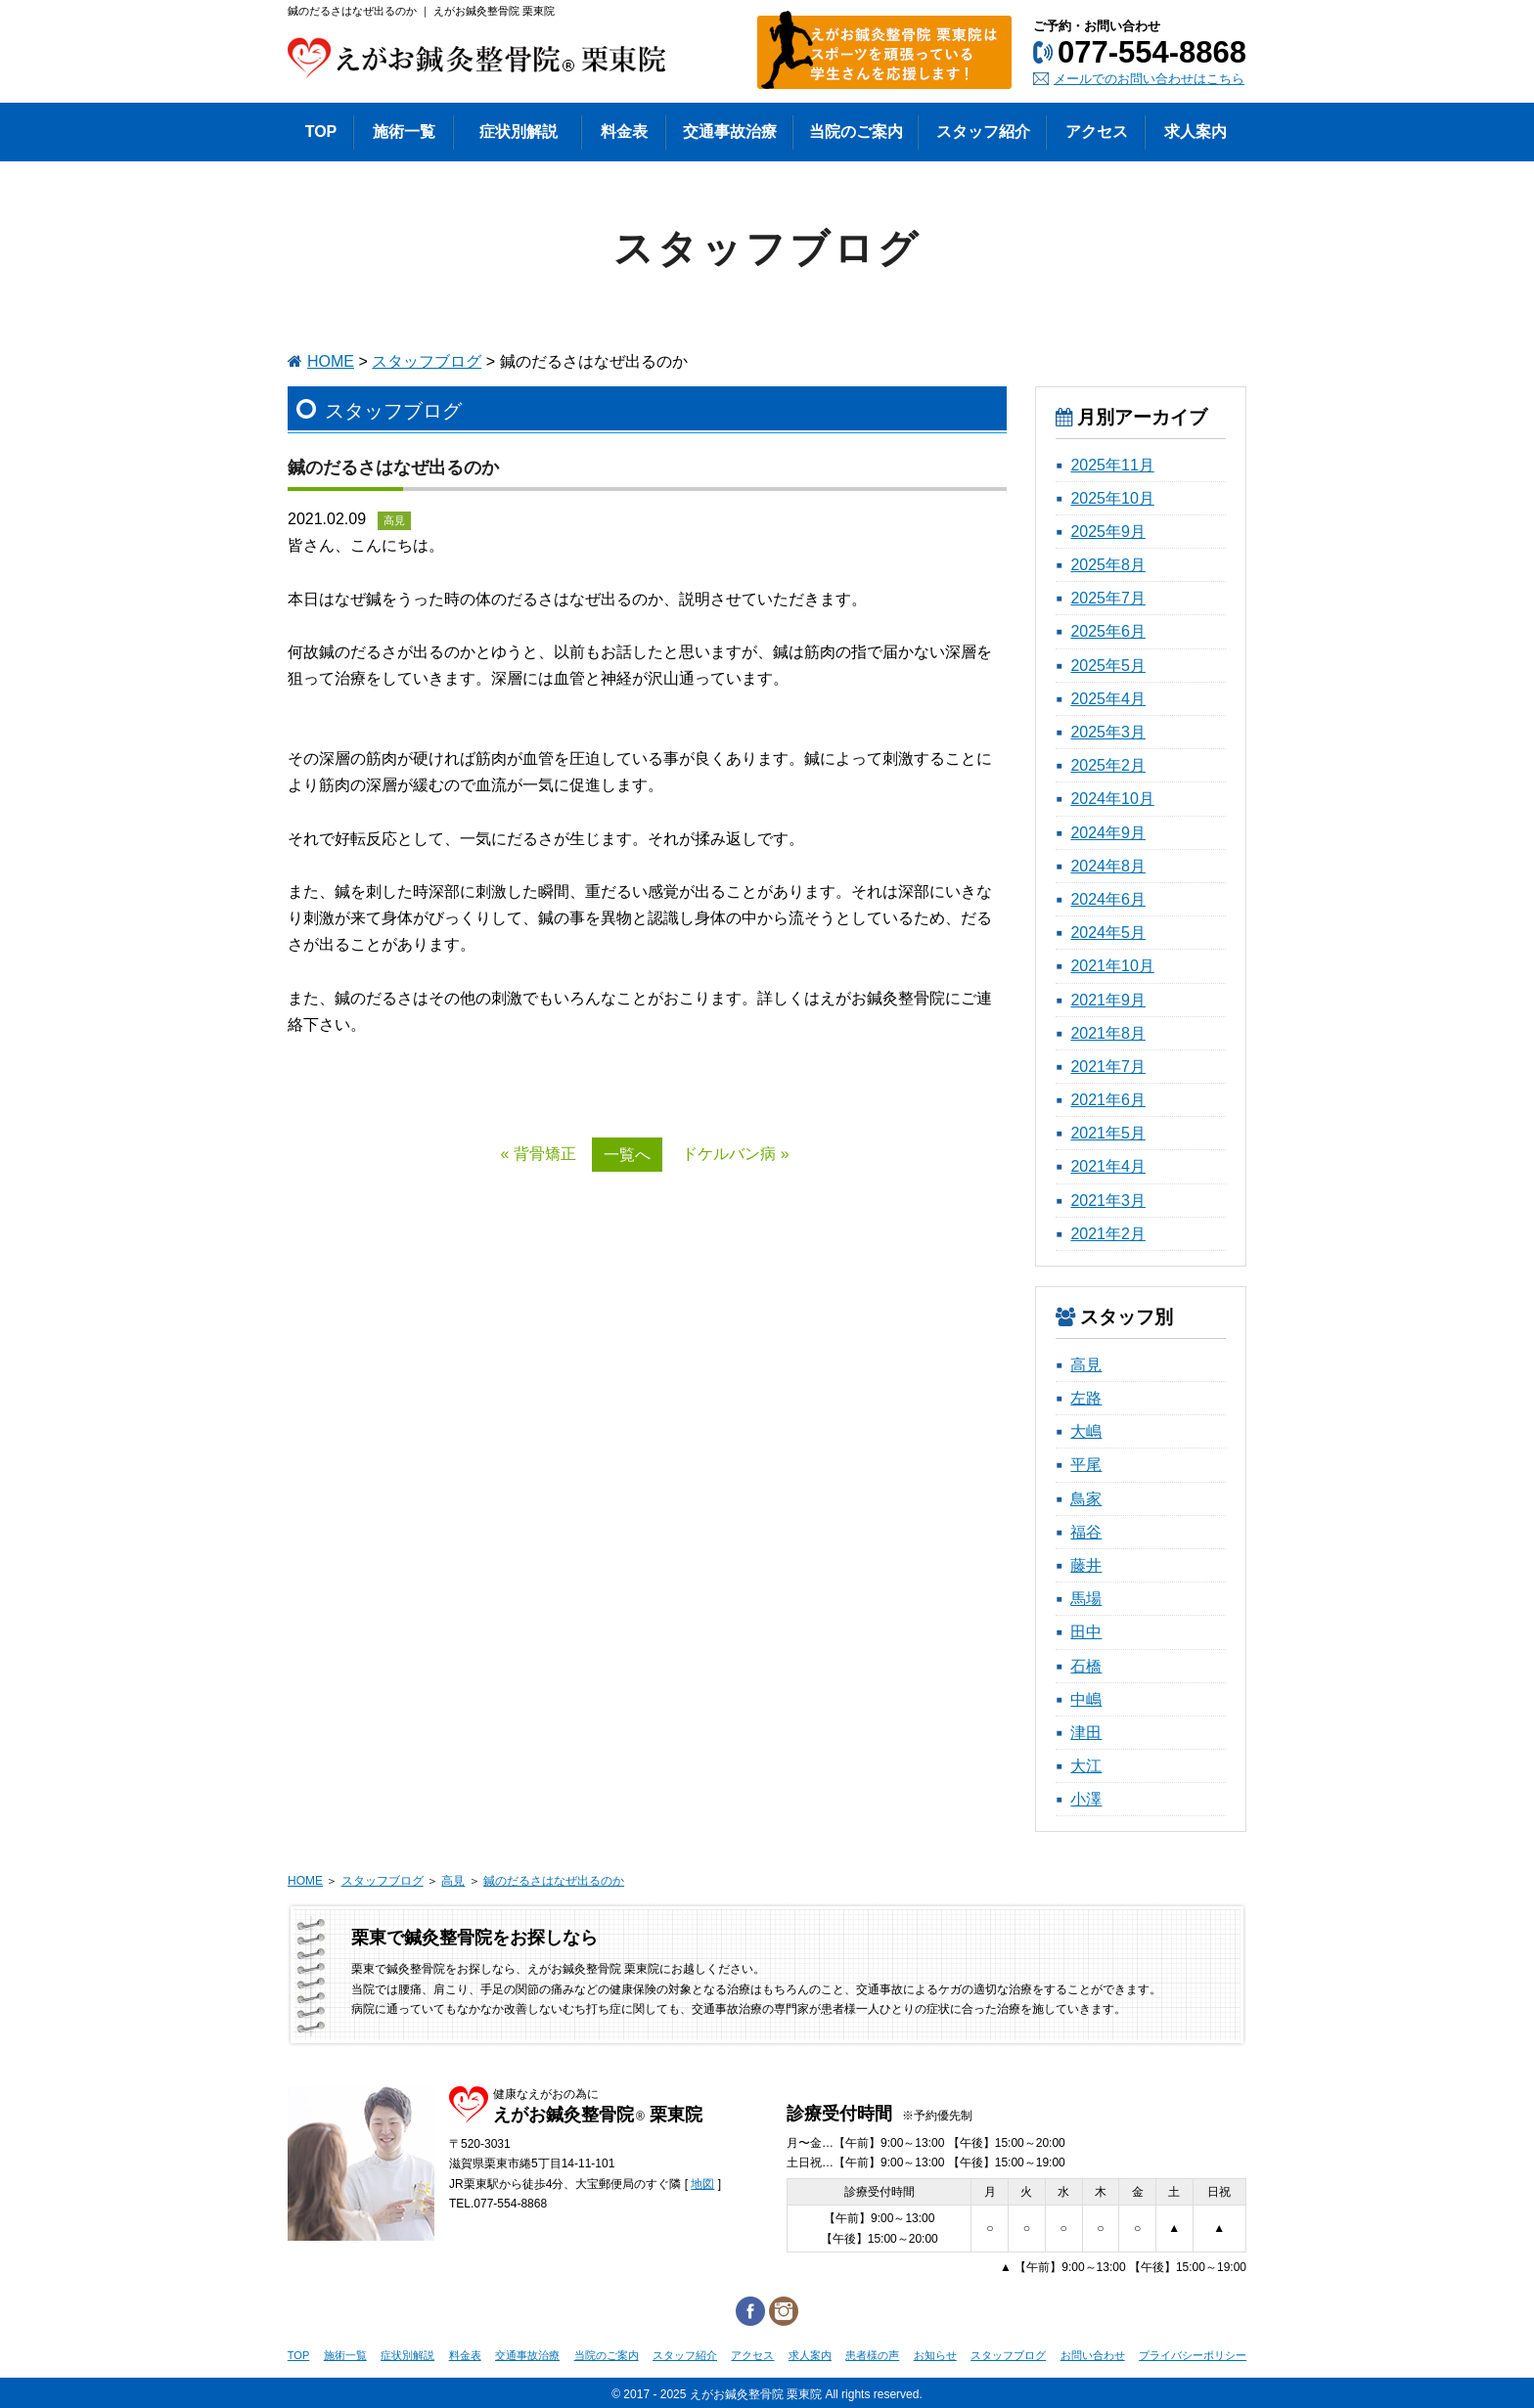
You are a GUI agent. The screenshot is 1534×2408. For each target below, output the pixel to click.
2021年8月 (1108, 1033)
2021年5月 (1108, 1133)
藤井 (1086, 1565)
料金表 (465, 2355)
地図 (702, 2184)
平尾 (1086, 1464)
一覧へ (627, 1154)
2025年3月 (1108, 732)
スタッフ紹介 (685, 2355)
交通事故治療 (527, 2355)
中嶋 (1086, 1699)
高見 (1086, 1365)
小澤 (1086, 1799)
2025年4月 (1108, 699)
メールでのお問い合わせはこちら (1149, 78)
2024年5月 (1108, 932)
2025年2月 (1108, 765)
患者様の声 (872, 2355)
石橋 (1086, 1666)
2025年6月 (1108, 631)
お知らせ (935, 2355)
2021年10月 (1111, 966)
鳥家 (1086, 1499)
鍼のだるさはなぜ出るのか (553, 1881)
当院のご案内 (606, 2355)
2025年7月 (1108, 598)
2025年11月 (1111, 465)
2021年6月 (1108, 1100)
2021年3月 (1108, 1200)
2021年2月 (1108, 1234)
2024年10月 (1111, 798)
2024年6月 (1108, 899)
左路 (1086, 1398)
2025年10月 (1111, 498)
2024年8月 (1108, 866)
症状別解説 (407, 2355)
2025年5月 (1108, 665)
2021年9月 (1108, 1000)
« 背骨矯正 (537, 1153)
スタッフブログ (426, 361)
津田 (1086, 1732)
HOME (330, 361)
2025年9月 (1108, 531)
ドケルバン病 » (735, 1153)
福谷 (1086, 1532)
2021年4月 (1108, 1166)
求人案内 (810, 2355)
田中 (1086, 1632)
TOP (298, 2355)
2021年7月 (1108, 1066)
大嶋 (1086, 1431)
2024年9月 (1108, 833)
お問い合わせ (1092, 2355)
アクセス (752, 2355)
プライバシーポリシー (1192, 2355)
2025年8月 (1108, 565)
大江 (1086, 1766)
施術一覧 (345, 2355)
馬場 (1086, 1598)
